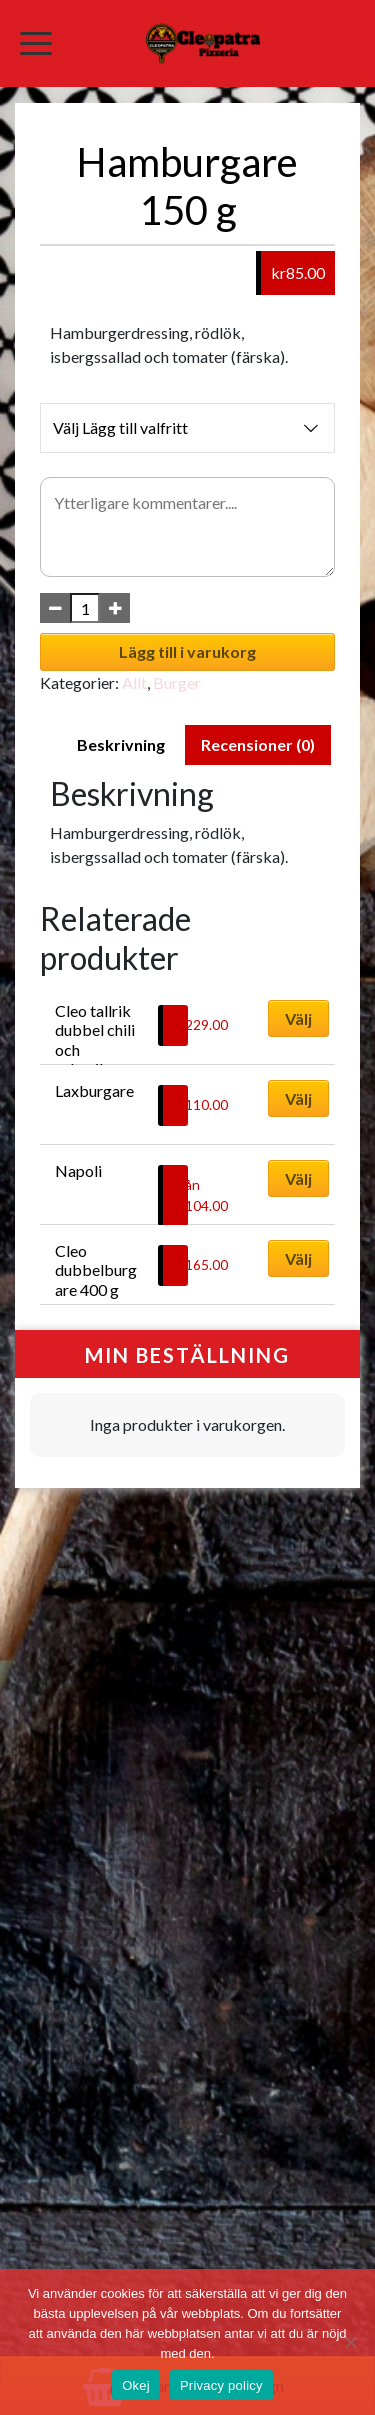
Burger (177, 682)
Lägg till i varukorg (187, 651)
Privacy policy (221, 2385)
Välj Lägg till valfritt (187, 428)
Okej (136, 2385)
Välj (298, 1018)
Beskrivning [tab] (121, 744)
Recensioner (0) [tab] (258, 744)
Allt (134, 682)
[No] (350, 2342)
